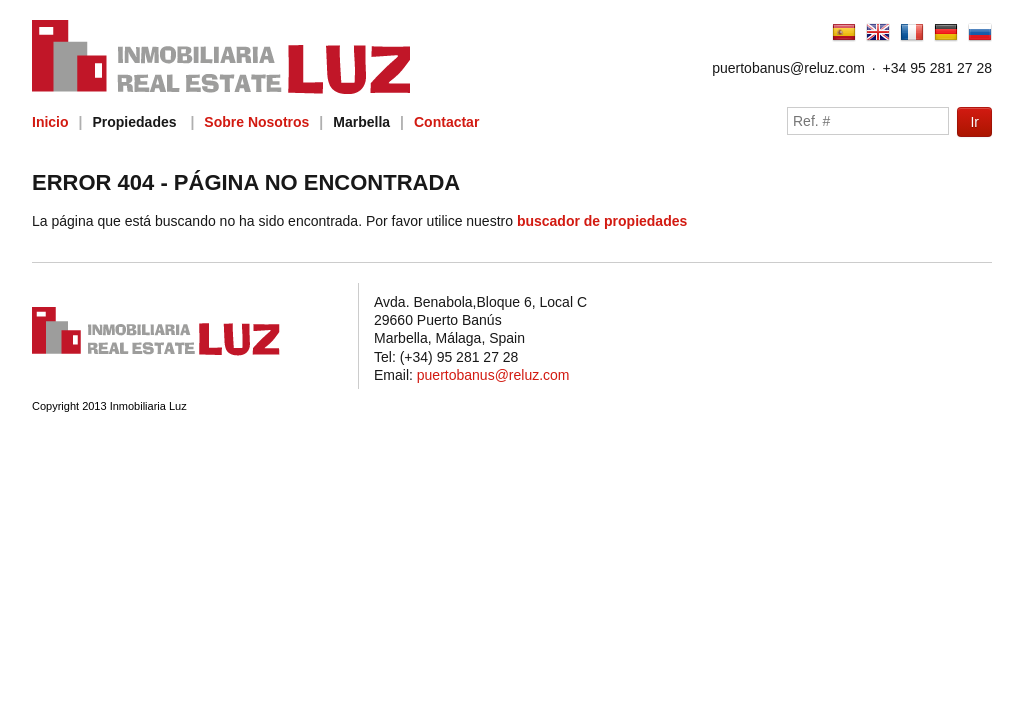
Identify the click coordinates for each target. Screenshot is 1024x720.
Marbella (361, 122)
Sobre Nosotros (256, 122)
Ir (974, 122)
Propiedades (134, 122)
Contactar (446, 122)
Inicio (50, 122)
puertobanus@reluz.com (788, 68)
